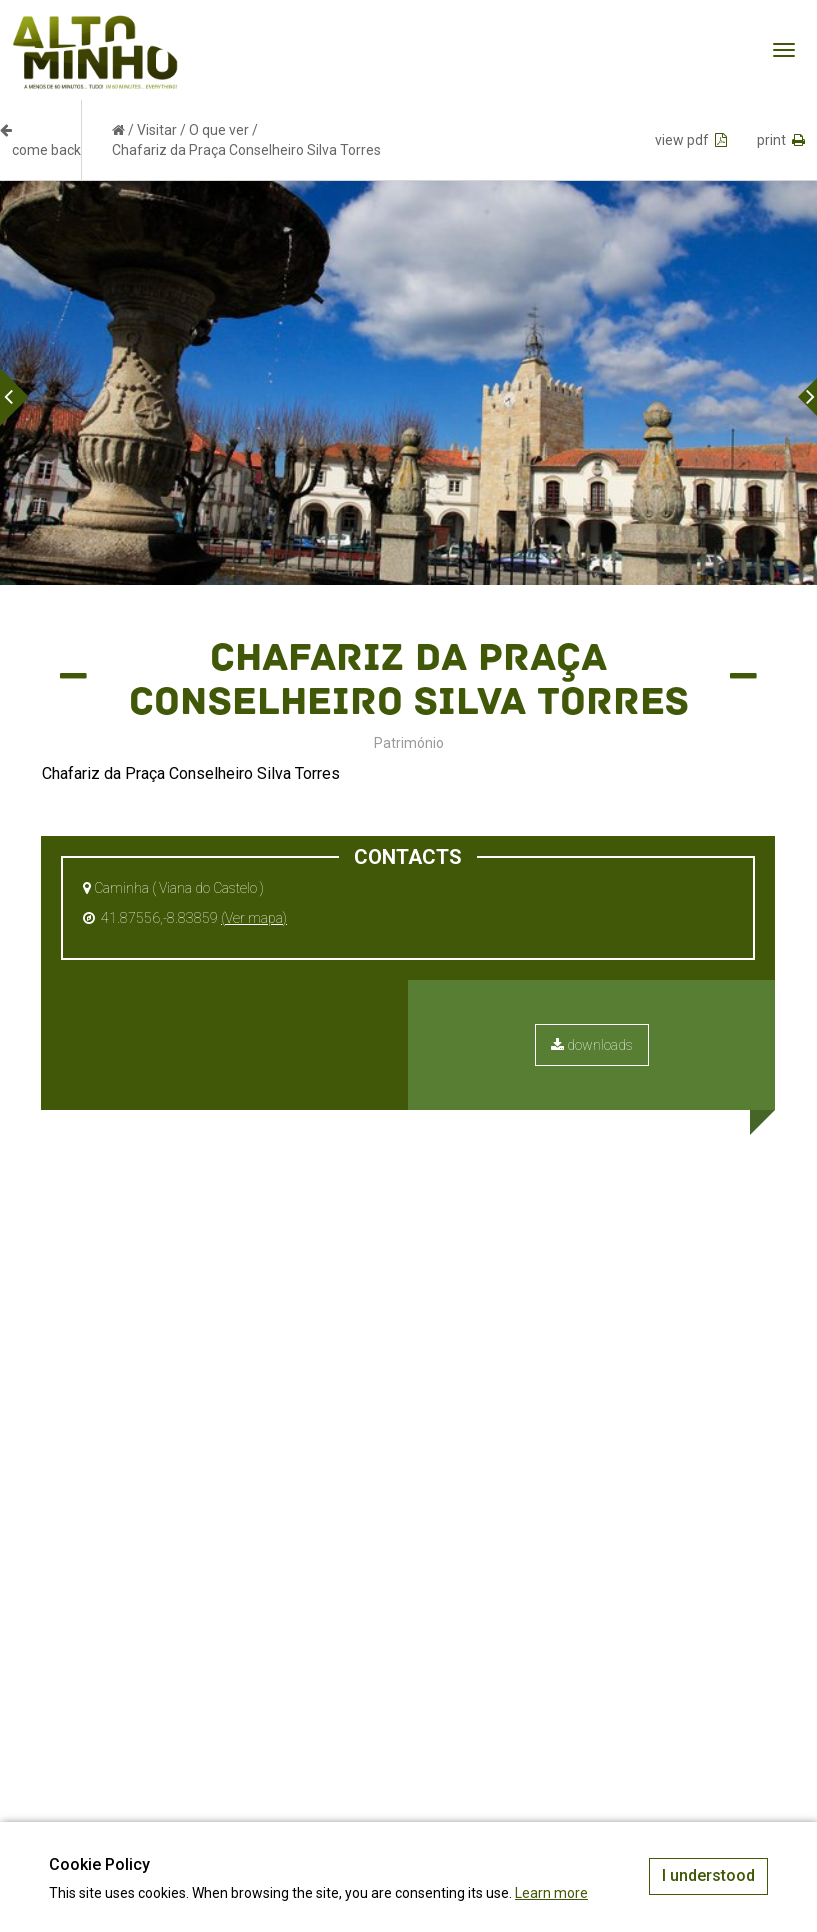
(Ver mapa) (254, 918)
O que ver (219, 130)
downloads (592, 1045)
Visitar (157, 130)
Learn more (551, 1893)
